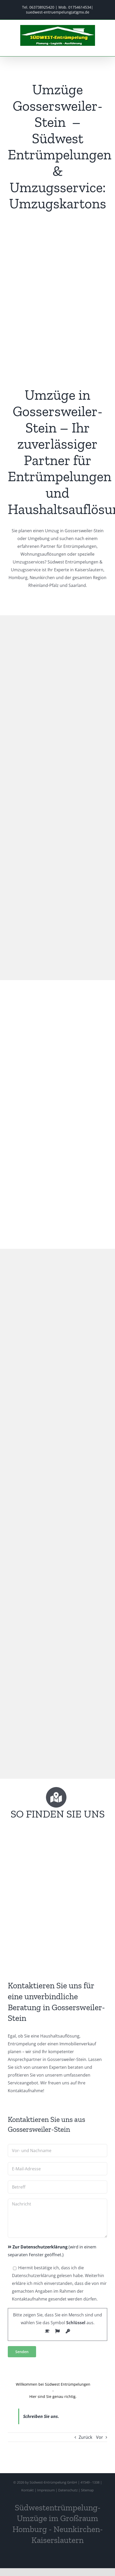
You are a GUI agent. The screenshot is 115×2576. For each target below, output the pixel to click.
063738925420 (41, 7)
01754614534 (79, 7)
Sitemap (87, 2490)
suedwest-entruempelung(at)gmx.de (57, 12)
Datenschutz (68, 2490)
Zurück (85, 2437)
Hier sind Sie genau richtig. (53, 2396)
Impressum (46, 2490)
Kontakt (27, 2490)
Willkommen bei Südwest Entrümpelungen (53, 2384)
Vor (99, 2437)
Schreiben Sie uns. (41, 2416)
